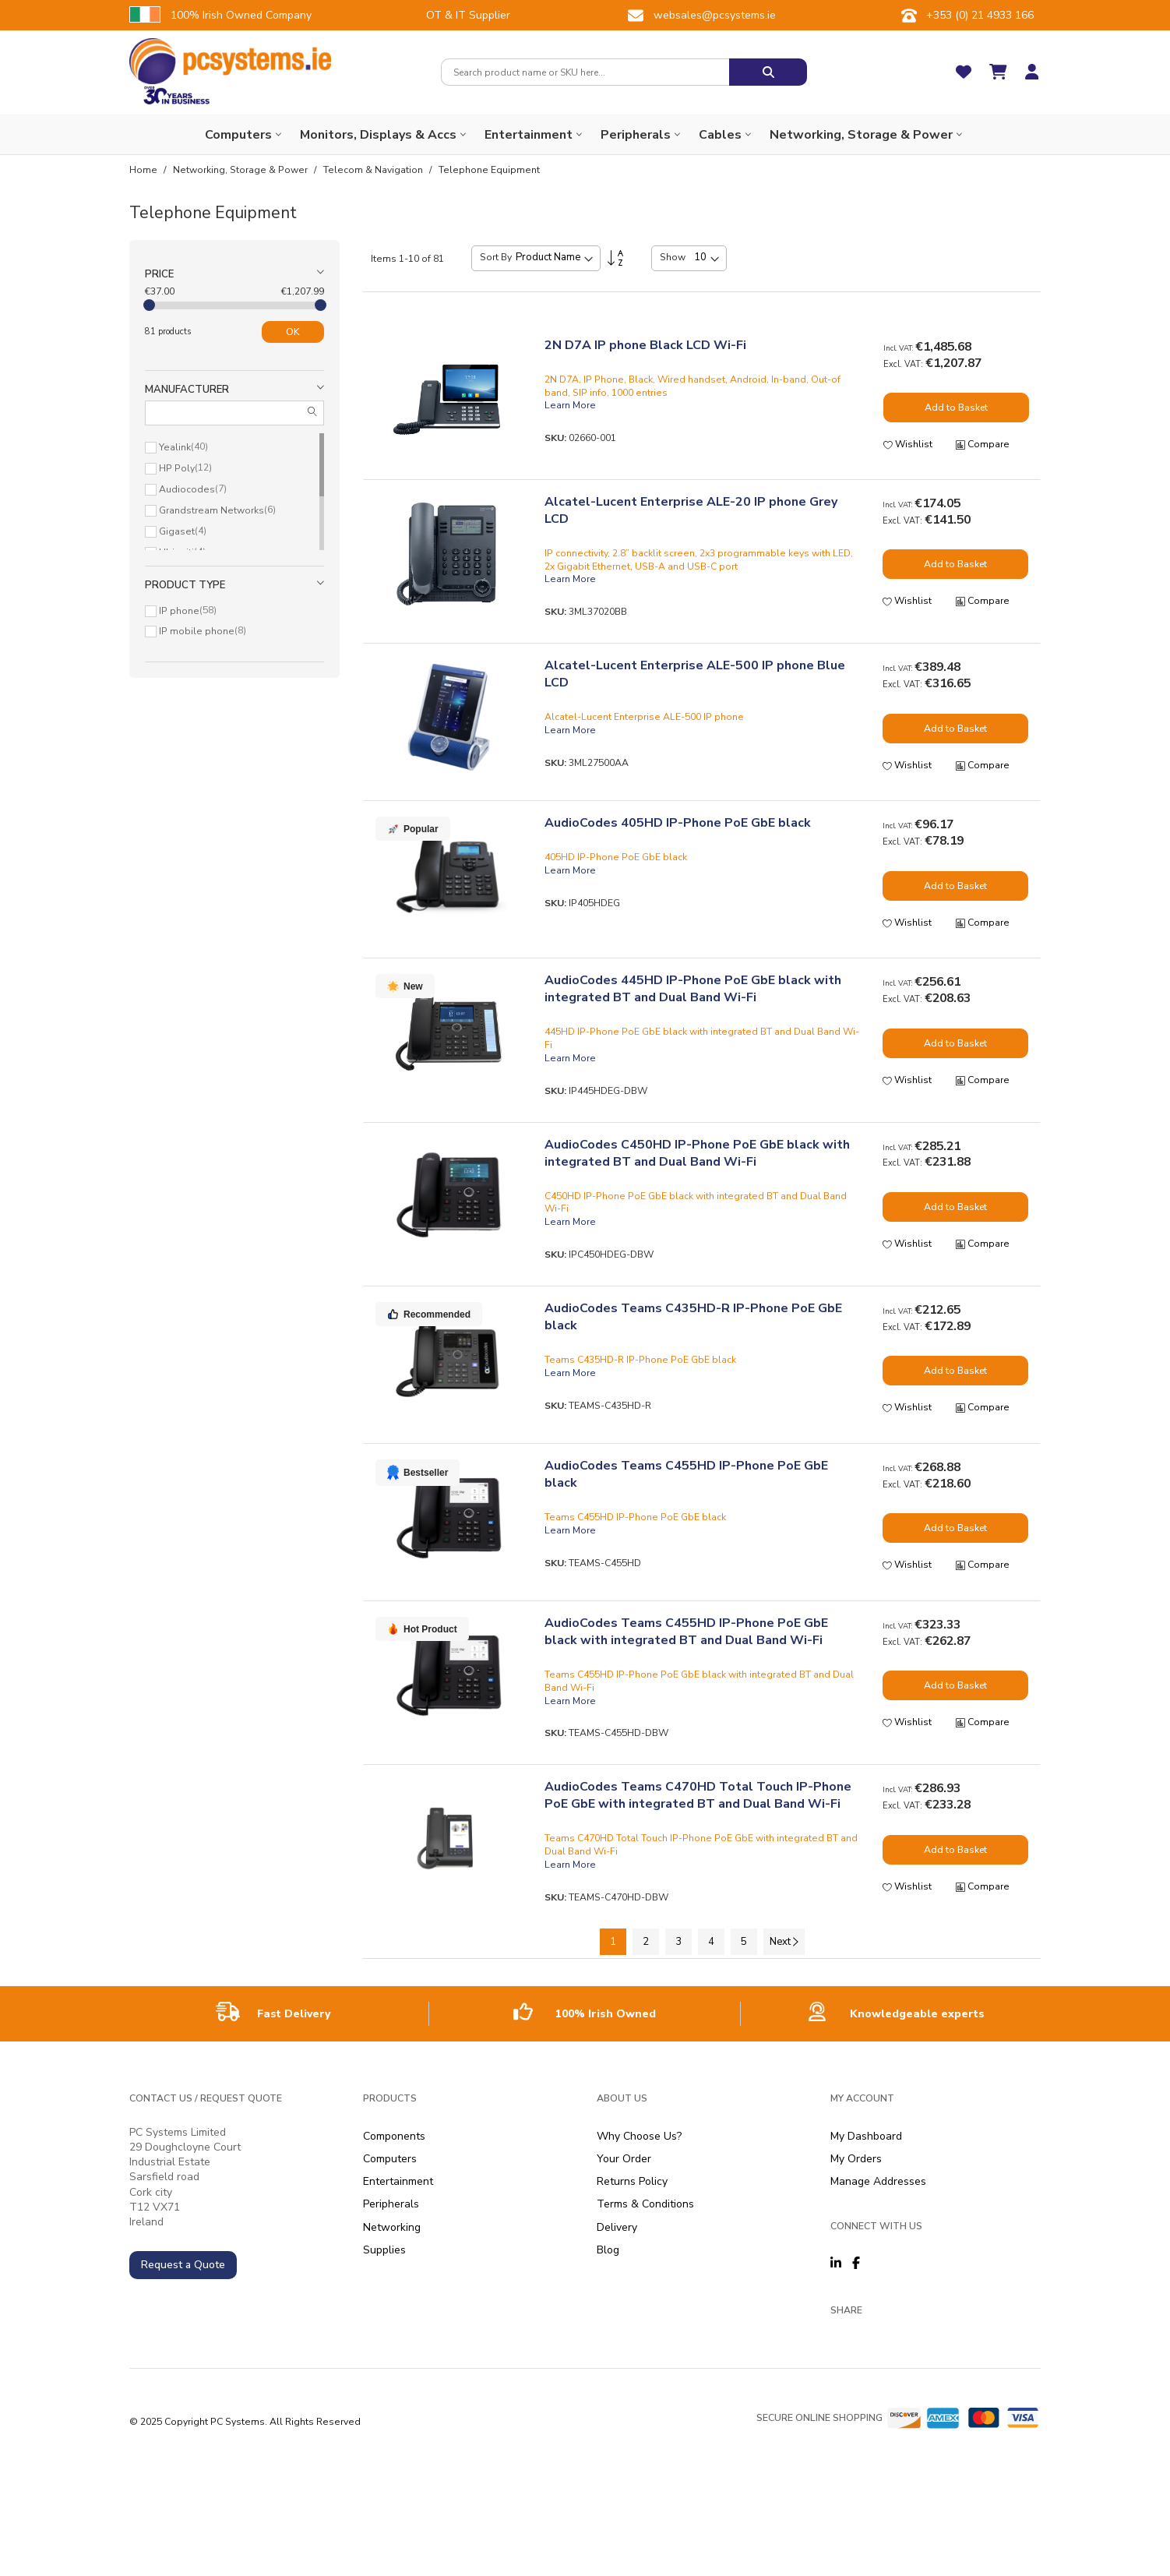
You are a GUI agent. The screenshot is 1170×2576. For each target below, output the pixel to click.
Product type (185, 585)
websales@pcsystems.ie (715, 15)
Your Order (624, 2158)
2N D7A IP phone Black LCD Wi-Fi (645, 345)
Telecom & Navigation (374, 170)
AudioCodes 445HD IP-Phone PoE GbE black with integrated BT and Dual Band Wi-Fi (692, 989)
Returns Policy (632, 2181)
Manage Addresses (878, 2181)
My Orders (856, 2158)
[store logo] (230, 61)
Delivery (617, 2227)
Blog (608, 2250)
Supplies (384, 2250)
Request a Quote (183, 2264)
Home (144, 170)
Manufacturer (187, 390)
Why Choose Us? (639, 2136)
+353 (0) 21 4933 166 (980, 15)
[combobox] (585, 72)
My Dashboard (866, 2136)
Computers (390, 2158)
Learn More (570, 405)
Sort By (496, 257)
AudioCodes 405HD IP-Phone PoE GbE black (677, 822)
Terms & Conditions (645, 2204)
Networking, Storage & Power (241, 170)
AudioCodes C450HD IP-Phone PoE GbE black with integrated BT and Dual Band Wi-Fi (697, 1153)
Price (159, 274)
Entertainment (398, 2181)
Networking (392, 2227)
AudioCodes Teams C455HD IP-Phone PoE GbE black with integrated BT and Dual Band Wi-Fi (686, 1631)
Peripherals (391, 2204)
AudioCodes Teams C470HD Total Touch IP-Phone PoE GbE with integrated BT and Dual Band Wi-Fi (697, 1795)
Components (394, 2136)
